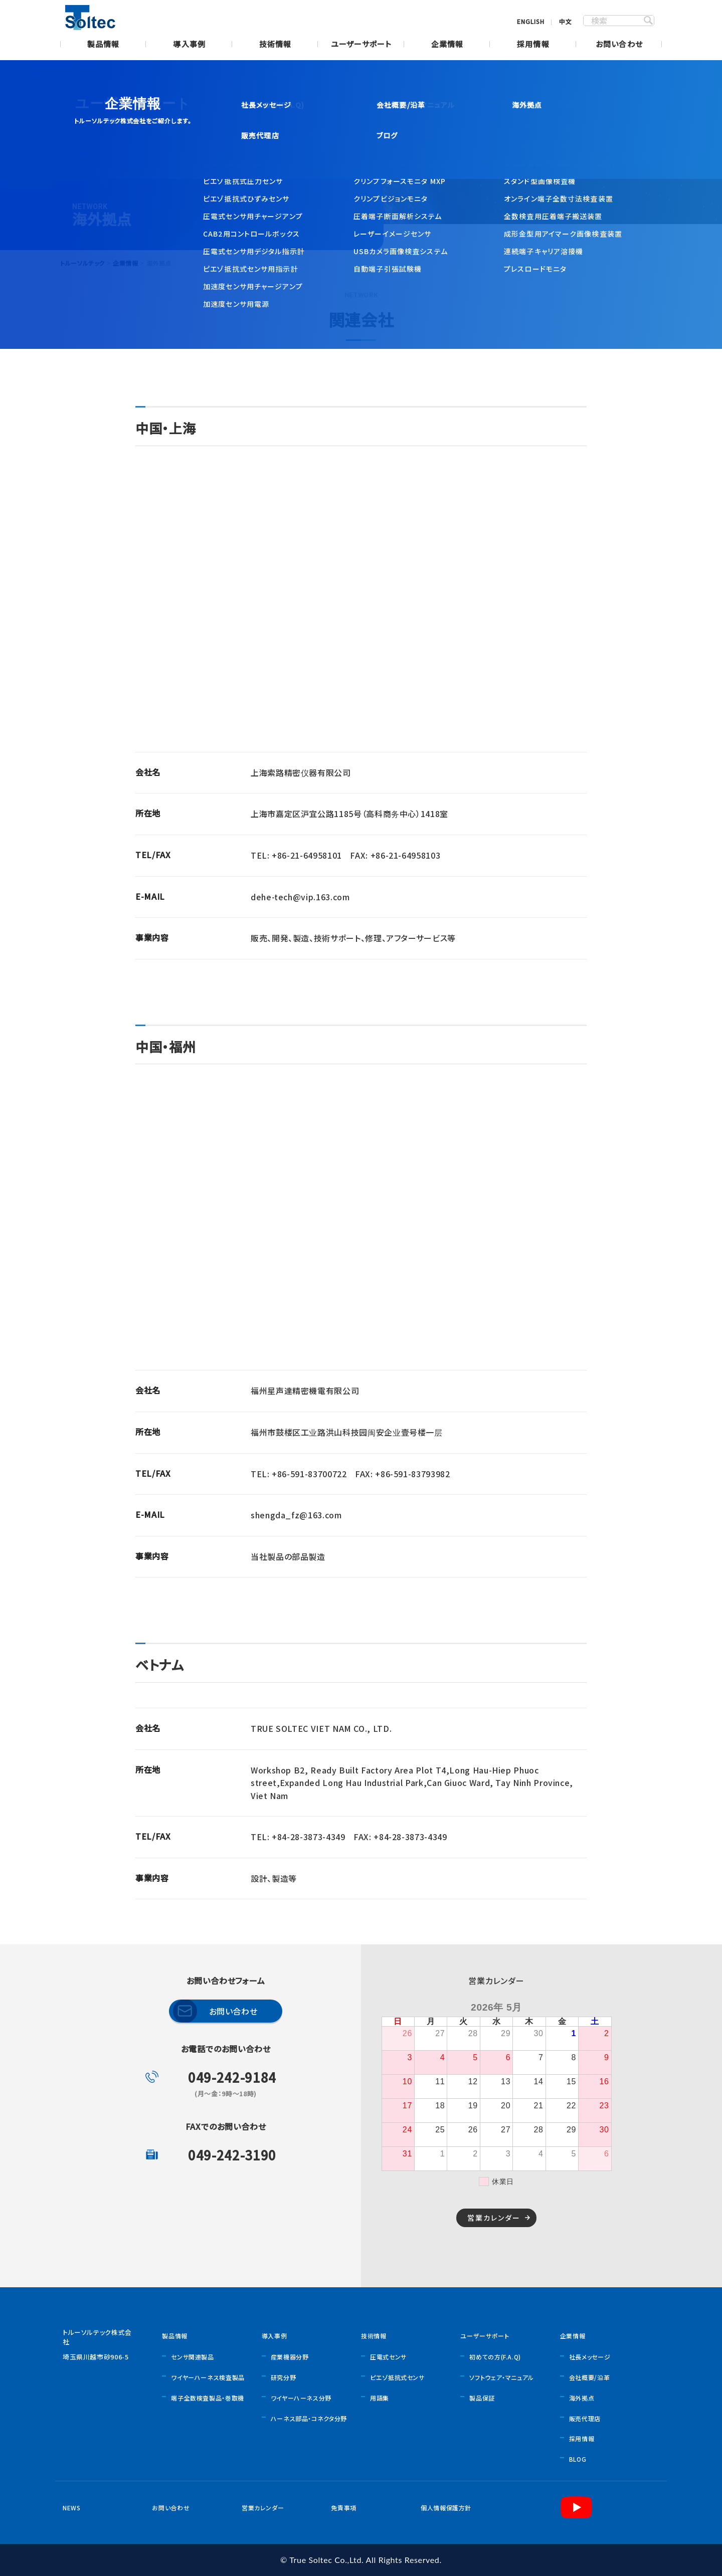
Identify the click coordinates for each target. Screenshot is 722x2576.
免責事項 (343, 2507)
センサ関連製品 (192, 2356)
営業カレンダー (493, 2218)
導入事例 (189, 44)
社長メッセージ (589, 2356)
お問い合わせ (619, 44)
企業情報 (447, 44)
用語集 (379, 2398)
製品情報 (103, 44)
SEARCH (648, 20)
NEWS (72, 2507)
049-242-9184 (232, 2077)
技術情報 (275, 44)
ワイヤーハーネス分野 (301, 2398)
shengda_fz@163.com (296, 1515)
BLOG (578, 2459)
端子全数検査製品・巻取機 (207, 2398)
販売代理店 (585, 2418)
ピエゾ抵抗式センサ (397, 2377)
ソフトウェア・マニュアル (501, 2377)
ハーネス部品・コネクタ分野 (309, 2418)
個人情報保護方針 (446, 2507)
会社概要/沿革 (589, 2377)
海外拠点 (582, 2398)
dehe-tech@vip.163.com (300, 897)
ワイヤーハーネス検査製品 (208, 2377)
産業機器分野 (290, 2356)
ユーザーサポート (361, 44)
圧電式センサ (388, 2356)
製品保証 (482, 2398)
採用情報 (533, 44)
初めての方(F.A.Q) (495, 2356)
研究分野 (283, 2377)
